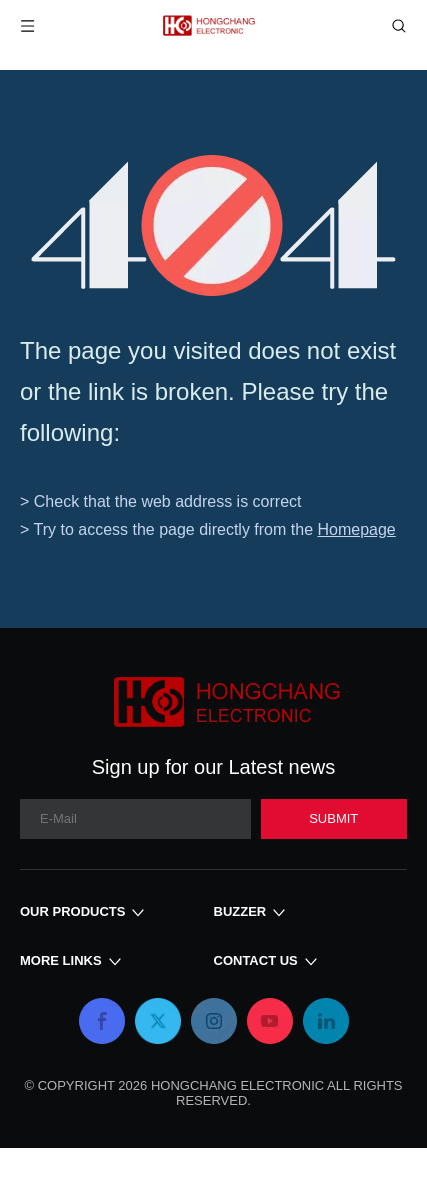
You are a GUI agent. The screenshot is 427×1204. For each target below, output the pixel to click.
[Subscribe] (334, 819)
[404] (213, 225)
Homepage (356, 529)
